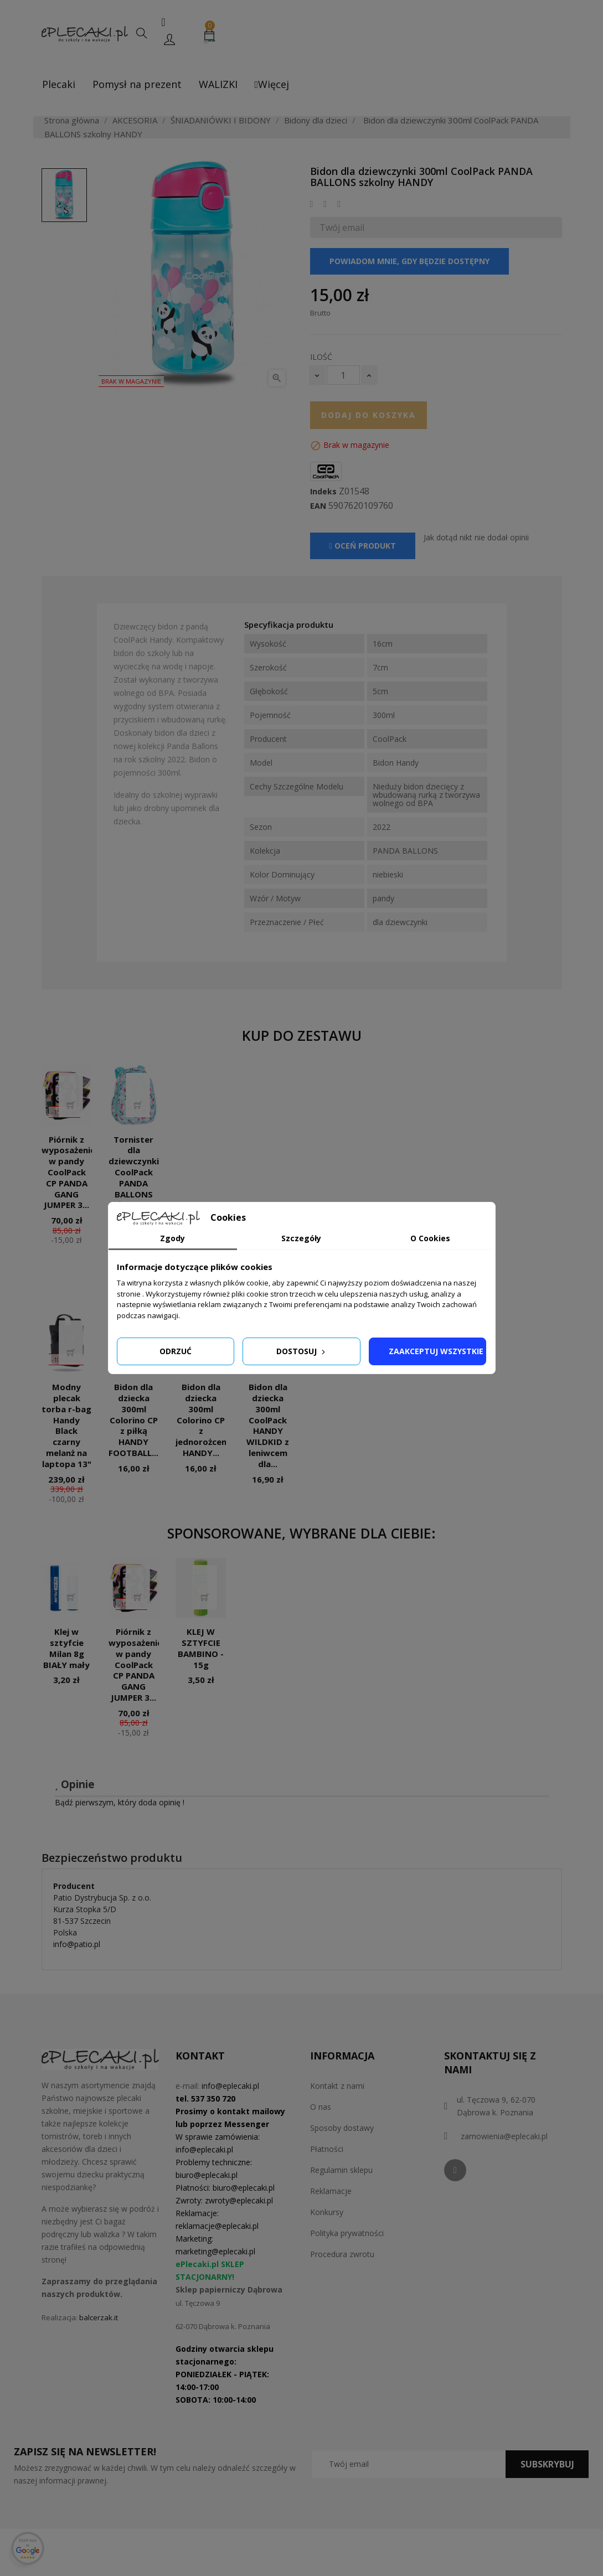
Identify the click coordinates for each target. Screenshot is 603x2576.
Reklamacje (331, 2191)
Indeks (323, 492)
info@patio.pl (76, 1944)
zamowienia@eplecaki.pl (504, 2136)
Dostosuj (301, 1351)
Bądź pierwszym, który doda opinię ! (119, 1802)
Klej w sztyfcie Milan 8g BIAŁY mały (66, 1648)
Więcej (272, 84)
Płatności (326, 2149)
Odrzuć (175, 1351)
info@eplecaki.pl (230, 2086)
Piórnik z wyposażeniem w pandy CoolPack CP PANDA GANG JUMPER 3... (72, 1172)
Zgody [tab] (172, 1238)
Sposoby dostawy (342, 2128)
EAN (318, 506)
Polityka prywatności (347, 2233)
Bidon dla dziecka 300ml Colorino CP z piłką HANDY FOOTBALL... (133, 1419)
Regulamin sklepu (341, 2170)
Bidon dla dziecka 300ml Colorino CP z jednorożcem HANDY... (202, 1419)
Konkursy (326, 2212)
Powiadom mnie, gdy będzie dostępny (409, 261)
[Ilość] (343, 375)
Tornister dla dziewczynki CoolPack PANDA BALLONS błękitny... (134, 1172)
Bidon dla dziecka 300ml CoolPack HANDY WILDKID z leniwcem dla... (267, 1425)
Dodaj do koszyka (368, 415)
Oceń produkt (362, 545)
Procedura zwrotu (342, 2254)
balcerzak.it (98, 2317)
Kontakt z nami (337, 2086)
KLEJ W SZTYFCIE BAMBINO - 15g (201, 1648)
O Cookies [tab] (430, 1238)
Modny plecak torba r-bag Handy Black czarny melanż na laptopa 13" (66, 1425)
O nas (320, 2107)
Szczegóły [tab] (301, 1238)
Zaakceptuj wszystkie (436, 1351)
